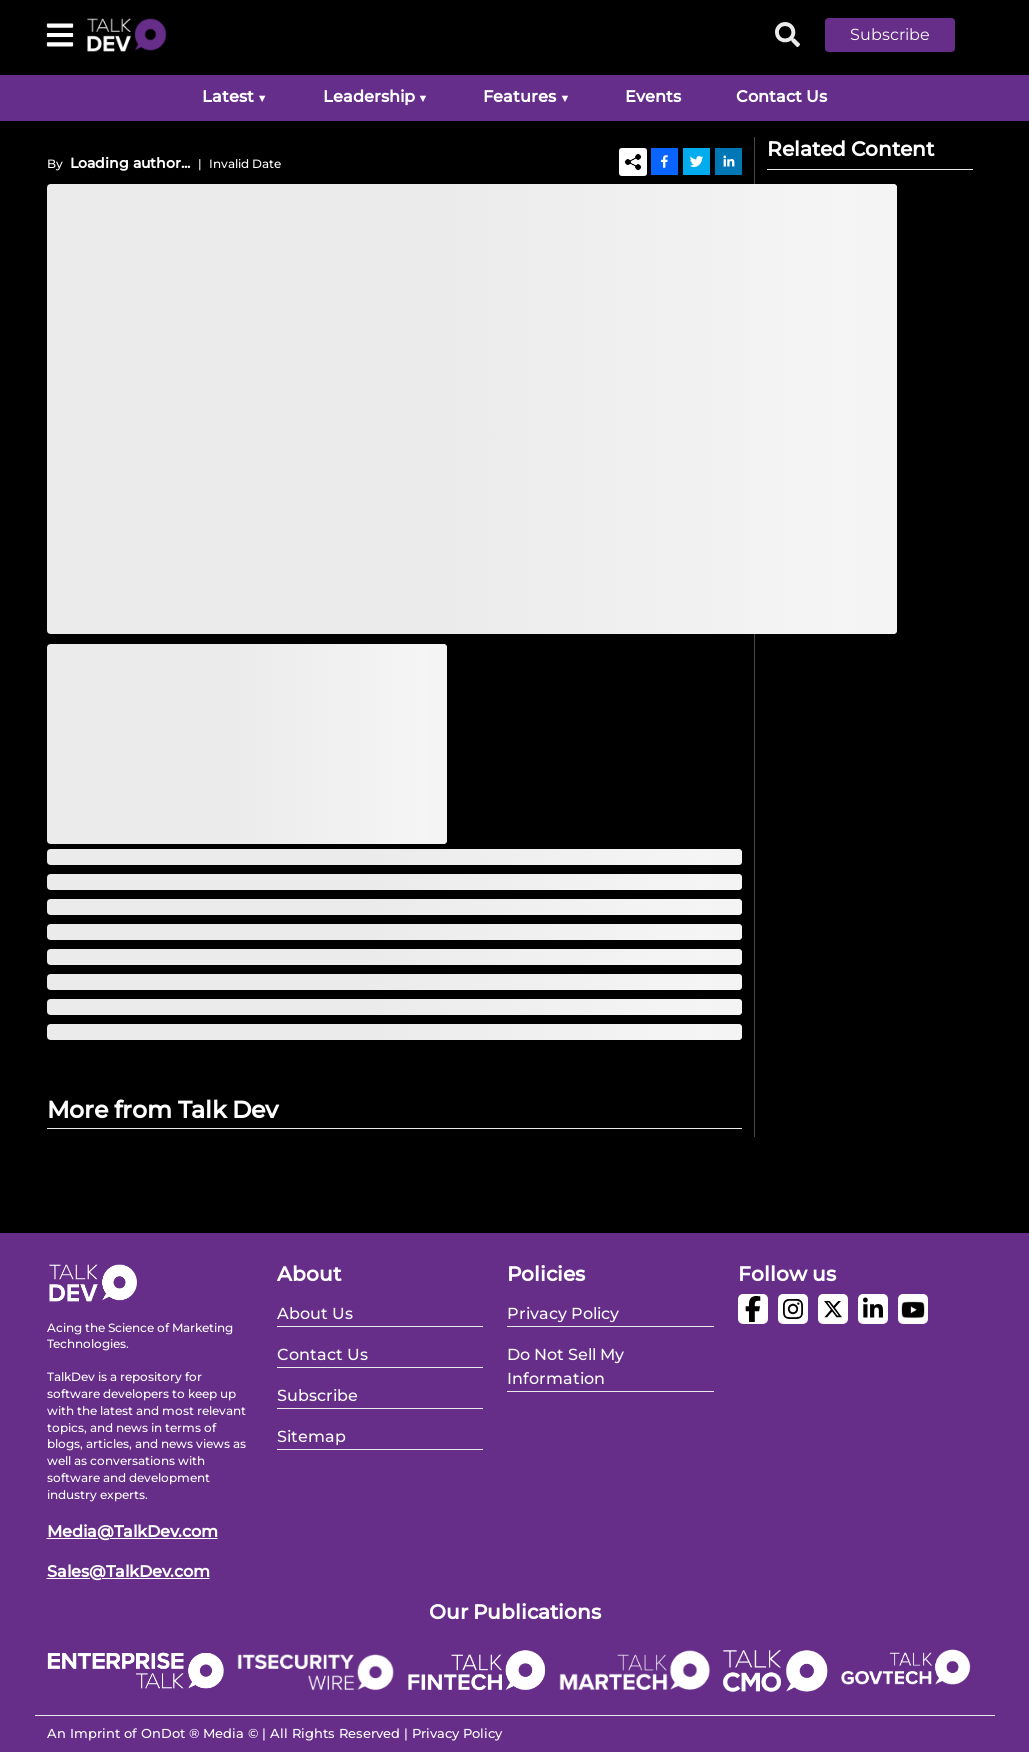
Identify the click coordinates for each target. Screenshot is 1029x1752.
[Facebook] (664, 161)
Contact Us (781, 96)
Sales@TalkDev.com (128, 1571)
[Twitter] (696, 161)
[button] (905, 35)
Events (653, 96)
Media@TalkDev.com (132, 1531)
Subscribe (890, 34)
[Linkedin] (728, 161)
